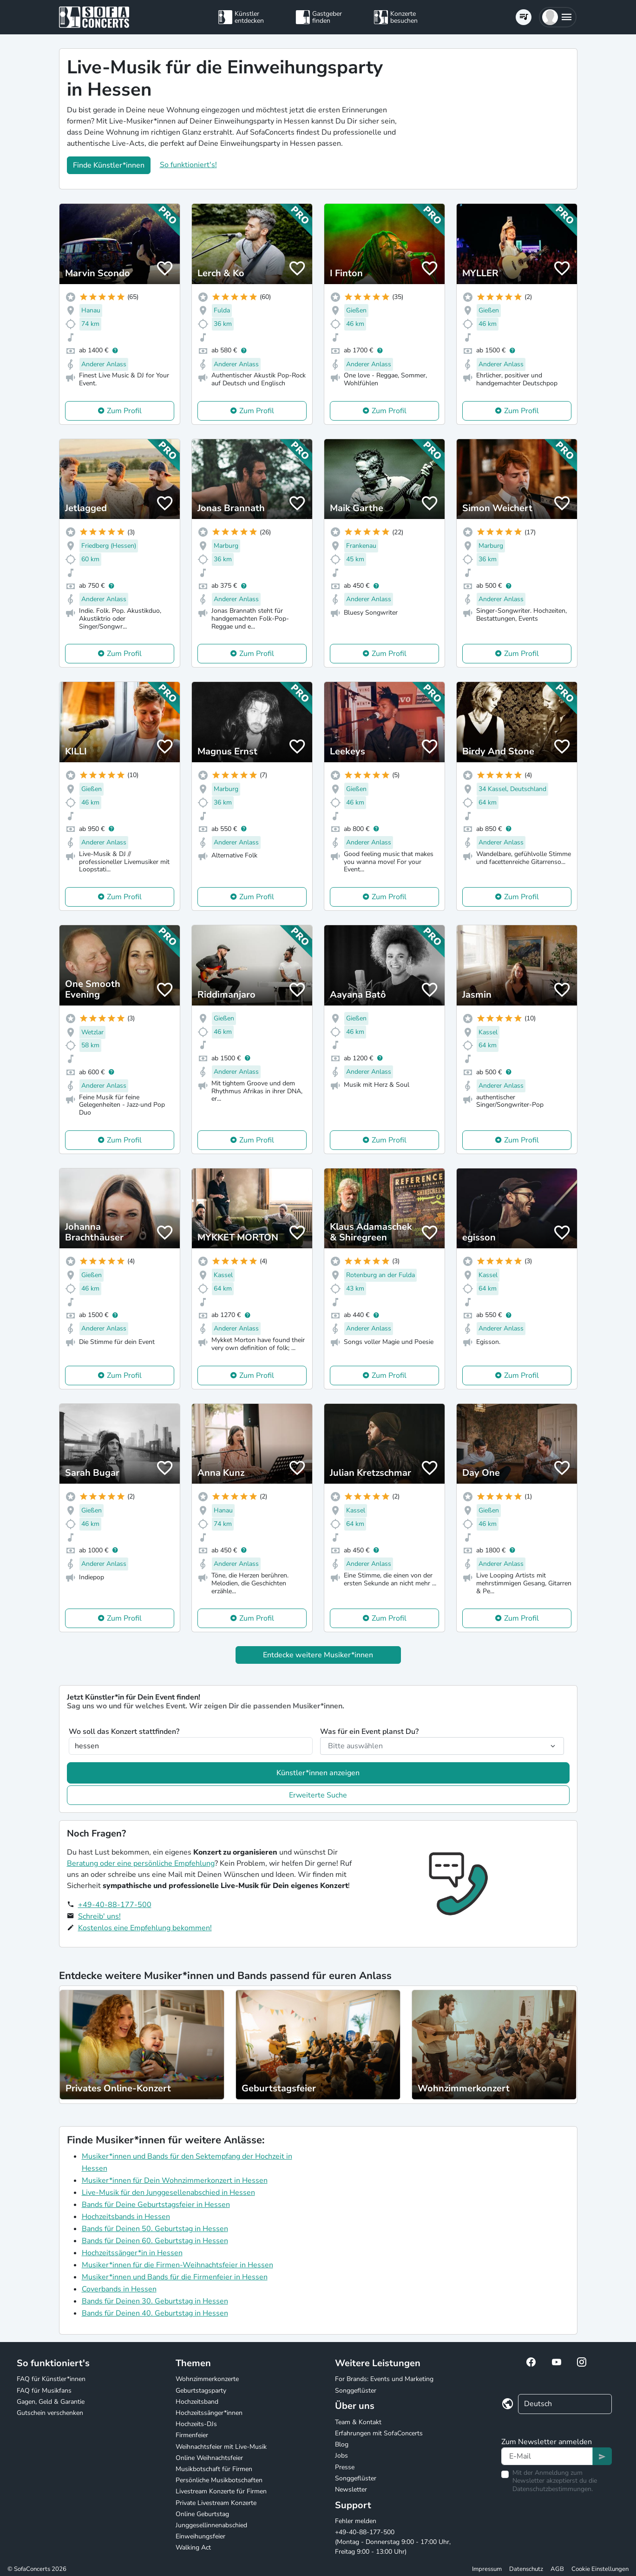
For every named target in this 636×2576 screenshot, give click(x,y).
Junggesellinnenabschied (211, 2525)
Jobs (341, 2455)
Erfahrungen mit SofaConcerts (379, 2433)
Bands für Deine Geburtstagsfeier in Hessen (156, 2205)
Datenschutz (526, 2569)
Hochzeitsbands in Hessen (126, 2217)
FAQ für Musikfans (44, 2390)
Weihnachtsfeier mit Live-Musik (221, 2446)
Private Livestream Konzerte (216, 2502)
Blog (341, 2444)
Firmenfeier (192, 2435)
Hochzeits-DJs (196, 2424)
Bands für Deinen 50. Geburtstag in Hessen (155, 2229)
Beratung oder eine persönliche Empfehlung (141, 1863)
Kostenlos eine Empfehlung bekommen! (145, 1928)
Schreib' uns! (99, 1916)
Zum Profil (124, 411)
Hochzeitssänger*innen (209, 2412)
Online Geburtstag (202, 2514)
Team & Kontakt (358, 2422)
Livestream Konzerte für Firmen (221, 2491)
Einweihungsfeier (200, 2536)
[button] (558, 17)
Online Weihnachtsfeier (209, 2457)
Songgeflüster (355, 2390)
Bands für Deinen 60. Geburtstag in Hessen (155, 2241)
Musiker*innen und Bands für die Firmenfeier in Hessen (175, 2277)
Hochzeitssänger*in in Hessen (132, 2253)
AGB (557, 2569)
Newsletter (351, 2489)
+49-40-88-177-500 (114, 1905)
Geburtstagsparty (201, 2390)
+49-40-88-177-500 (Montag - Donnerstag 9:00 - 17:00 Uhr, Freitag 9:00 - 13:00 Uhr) (393, 2542)
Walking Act (193, 2547)
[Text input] (547, 2456)
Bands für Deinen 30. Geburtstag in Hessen (155, 2301)
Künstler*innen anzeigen (318, 1773)
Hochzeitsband (197, 2401)
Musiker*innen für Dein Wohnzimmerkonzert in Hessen (175, 2180)
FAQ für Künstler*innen (51, 2379)
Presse (344, 2467)
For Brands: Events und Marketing (384, 2379)
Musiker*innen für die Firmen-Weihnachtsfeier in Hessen (177, 2265)
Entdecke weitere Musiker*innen (318, 1655)
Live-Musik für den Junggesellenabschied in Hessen (168, 2192)
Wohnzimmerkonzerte (207, 2379)
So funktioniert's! (188, 165)
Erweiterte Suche (318, 1795)
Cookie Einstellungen (600, 2569)
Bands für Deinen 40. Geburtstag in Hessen (155, 2313)
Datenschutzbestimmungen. (552, 2489)
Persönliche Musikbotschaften (219, 2480)
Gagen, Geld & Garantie (51, 2401)
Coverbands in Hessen (119, 2289)
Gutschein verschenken (50, 2412)
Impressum (487, 2569)
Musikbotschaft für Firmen (214, 2469)
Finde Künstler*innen (108, 165)
